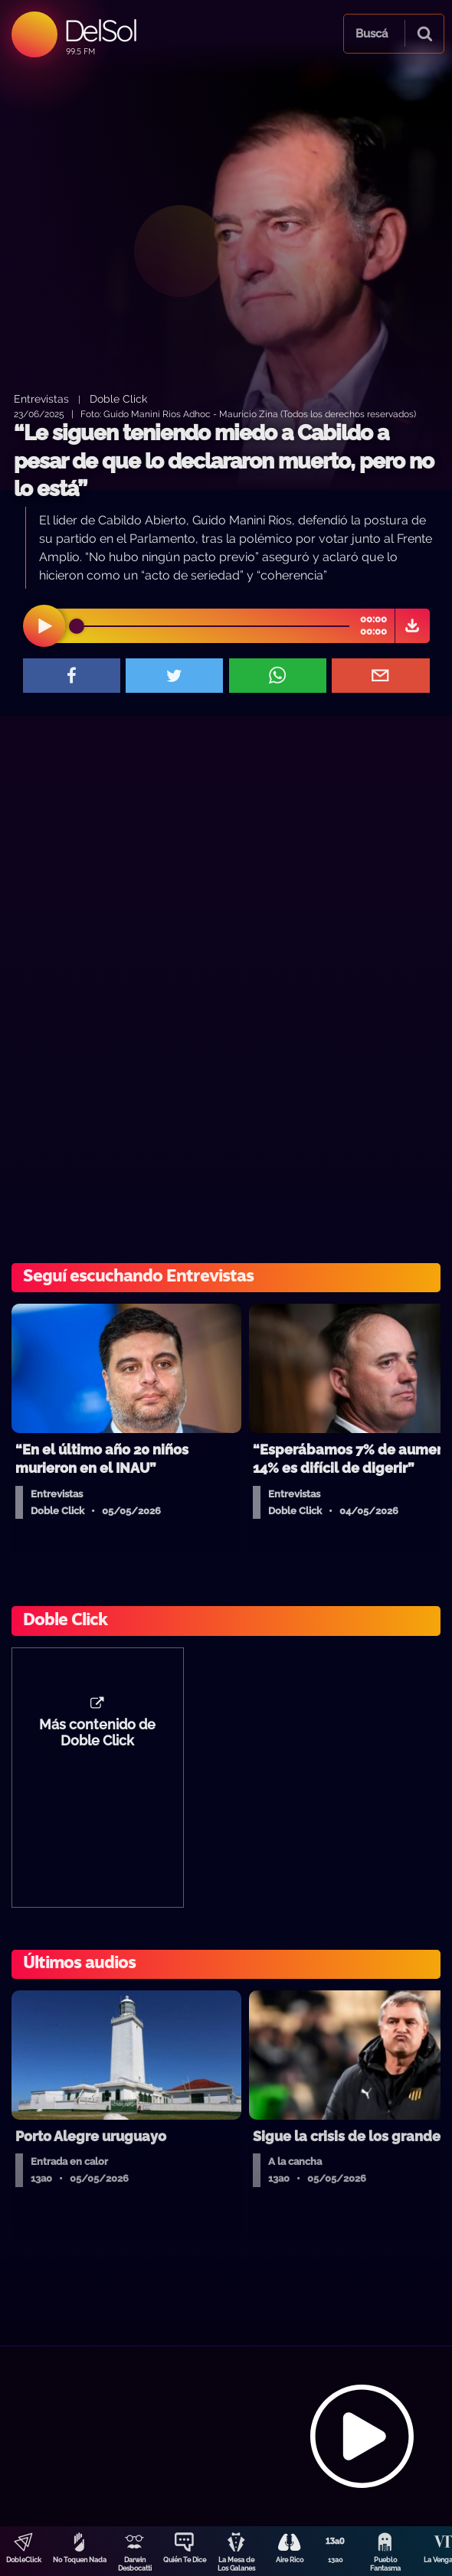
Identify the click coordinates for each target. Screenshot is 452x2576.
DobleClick (23, 2560)
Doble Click (118, 398)
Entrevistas (41, 398)
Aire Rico (289, 2560)
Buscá (371, 34)
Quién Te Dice (184, 2560)
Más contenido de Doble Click (97, 1733)
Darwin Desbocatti (135, 2564)
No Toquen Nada (79, 2560)
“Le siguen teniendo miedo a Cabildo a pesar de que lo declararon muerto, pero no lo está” (224, 460)
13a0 (335, 2560)
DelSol (100, 30)
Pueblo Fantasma (385, 2564)
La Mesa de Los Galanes (236, 2564)
